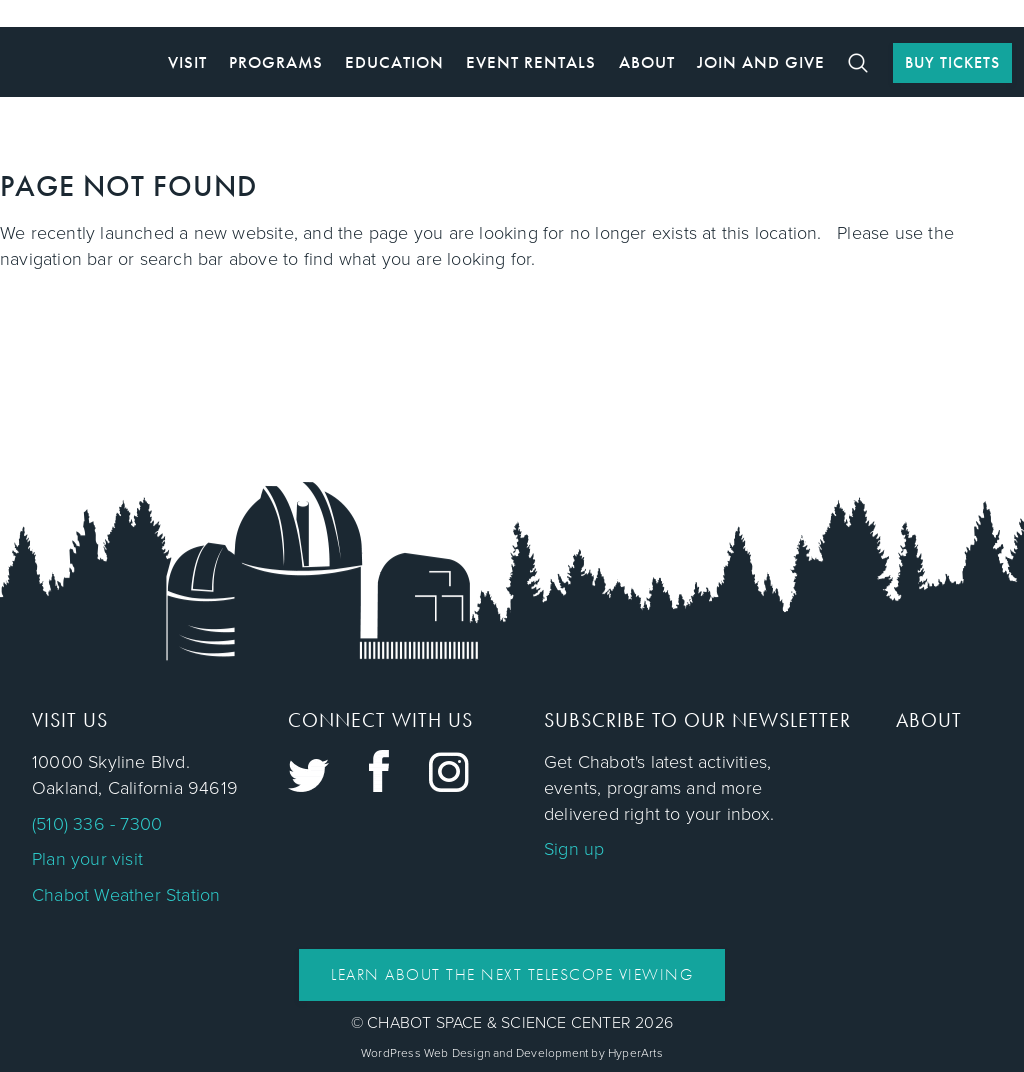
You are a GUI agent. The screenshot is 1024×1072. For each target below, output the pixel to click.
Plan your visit (87, 859)
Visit (187, 62)
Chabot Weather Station (126, 895)
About (647, 62)
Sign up (574, 849)
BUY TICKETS (952, 62)
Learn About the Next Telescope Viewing (512, 974)
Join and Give (761, 62)
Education (394, 62)
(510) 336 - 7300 (97, 824)
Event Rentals (531, 62)
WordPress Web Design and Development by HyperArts (512, 1053)
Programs (276, 62)
